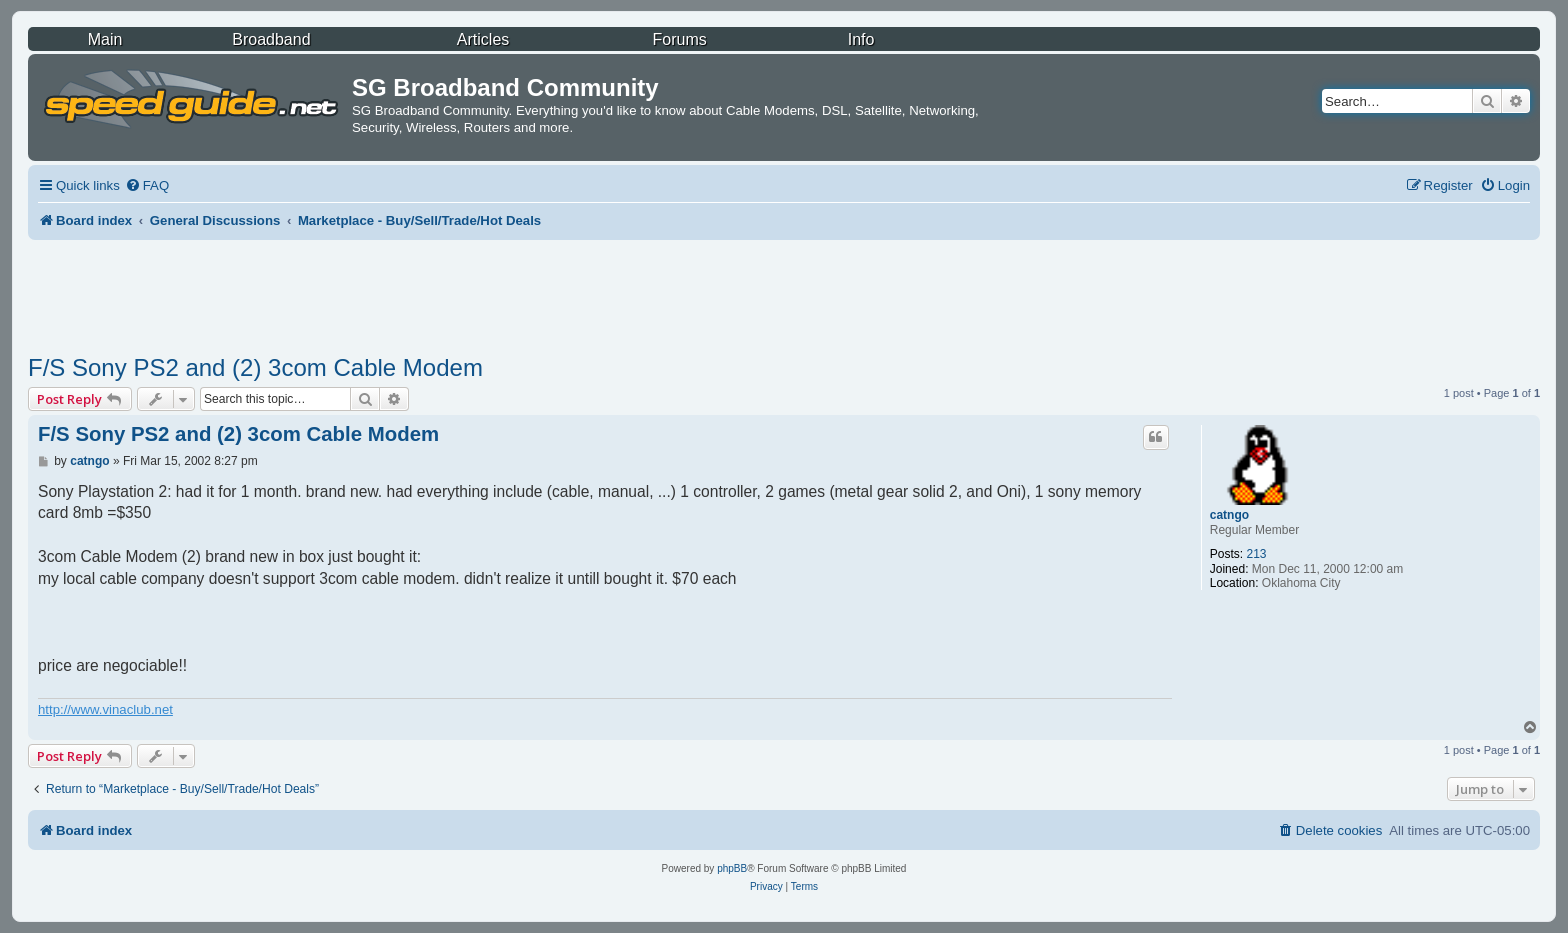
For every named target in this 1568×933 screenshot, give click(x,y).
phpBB (732, 868)
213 (1256, 554)
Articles (483, 39)
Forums (680, 39)
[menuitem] (147, 185)
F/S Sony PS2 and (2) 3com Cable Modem (255, 367)
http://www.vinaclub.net (105, 709)
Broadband (271, 39)
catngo (1229, 515)
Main (105, 39)
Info (861, 39)
